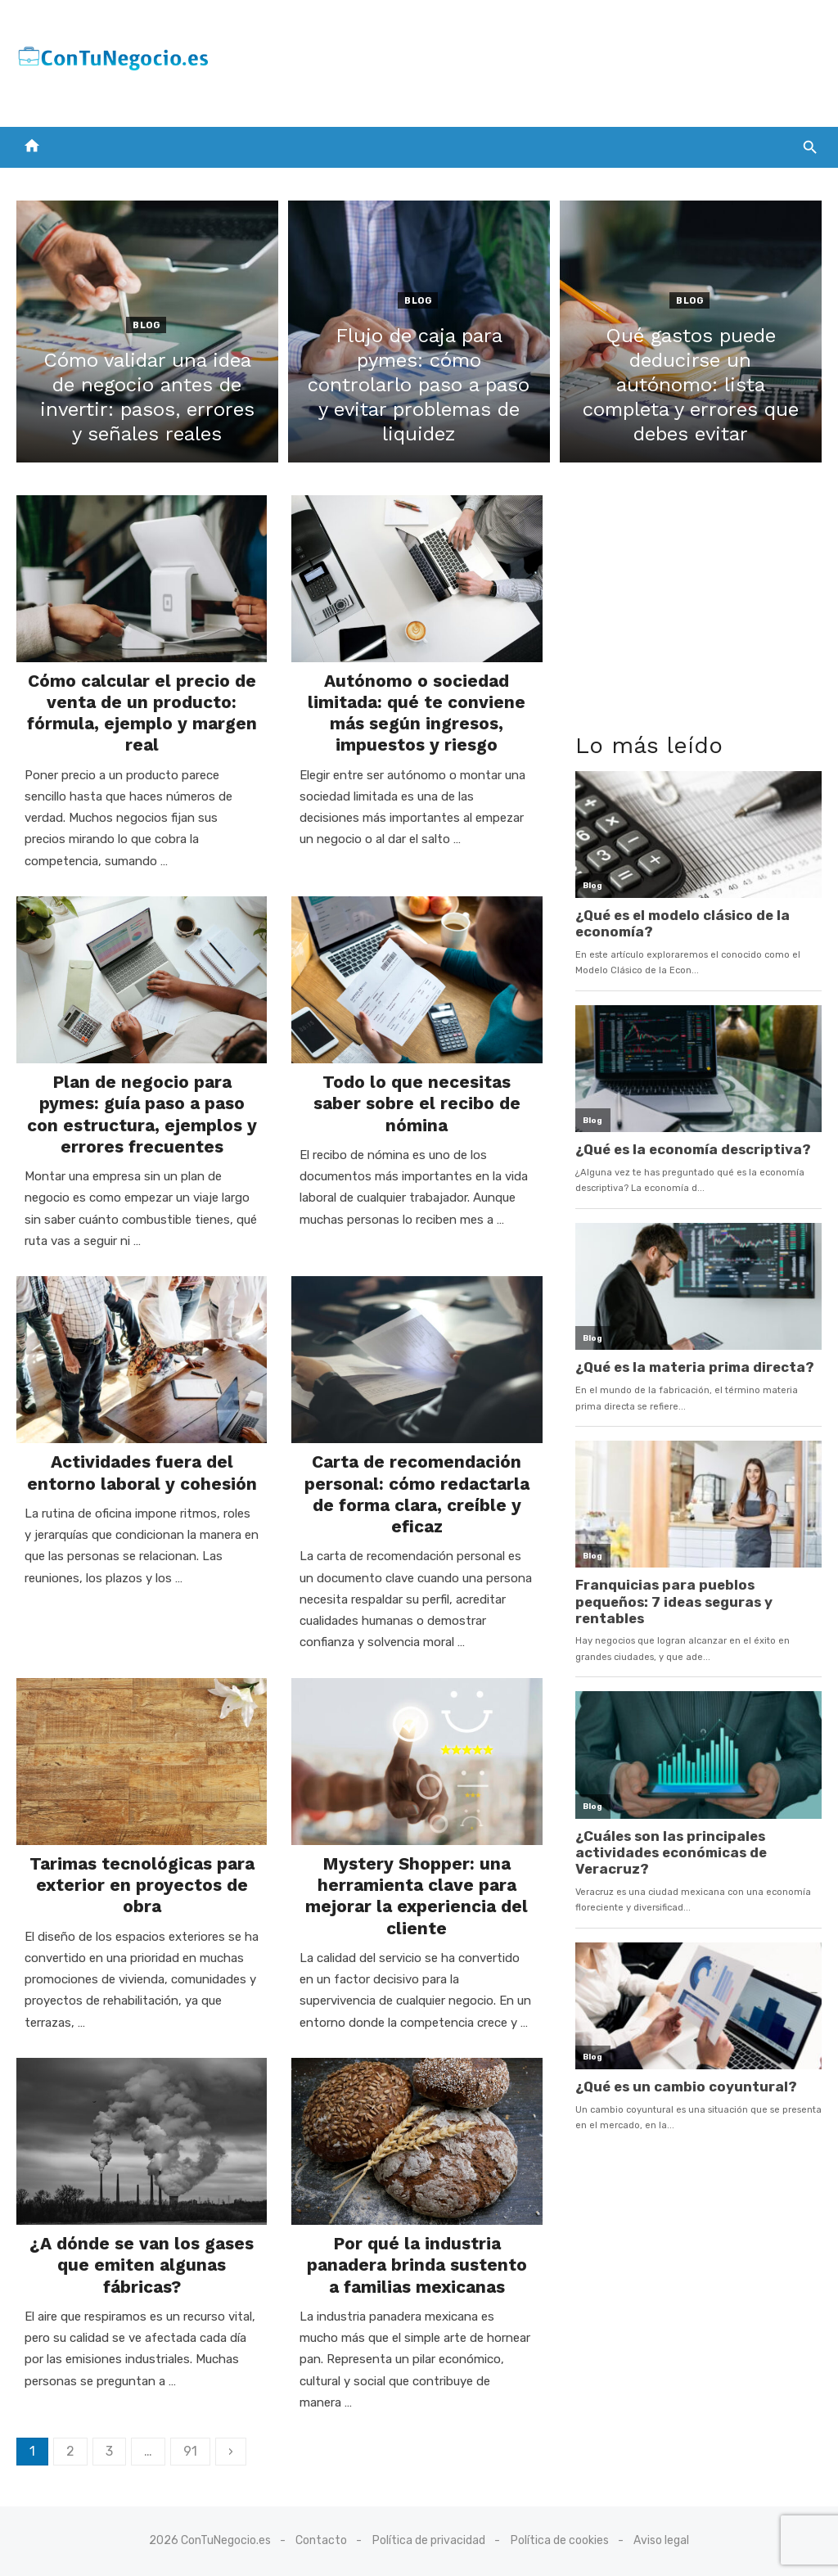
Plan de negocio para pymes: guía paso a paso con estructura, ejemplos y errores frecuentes (142, 1114)
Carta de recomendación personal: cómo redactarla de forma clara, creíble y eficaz (416, 1493)
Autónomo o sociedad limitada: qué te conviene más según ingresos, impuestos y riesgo (416, 713)
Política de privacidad (428, 2540)
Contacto (321, 2540)
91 (190, 2451)
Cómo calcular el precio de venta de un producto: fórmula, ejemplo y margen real (142, 713)
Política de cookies (560, 2540)
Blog (146, 325)
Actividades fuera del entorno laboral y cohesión (142, 1472)
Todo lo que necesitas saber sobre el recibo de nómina (416, 1103)
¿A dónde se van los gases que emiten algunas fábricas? (141, 2265)
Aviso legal (661, 2540)
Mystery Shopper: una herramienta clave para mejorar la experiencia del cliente (416, 1895)
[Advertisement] (524, 60)
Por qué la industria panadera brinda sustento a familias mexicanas (417, 2265)
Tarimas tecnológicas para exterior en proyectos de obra (142, 1885)
